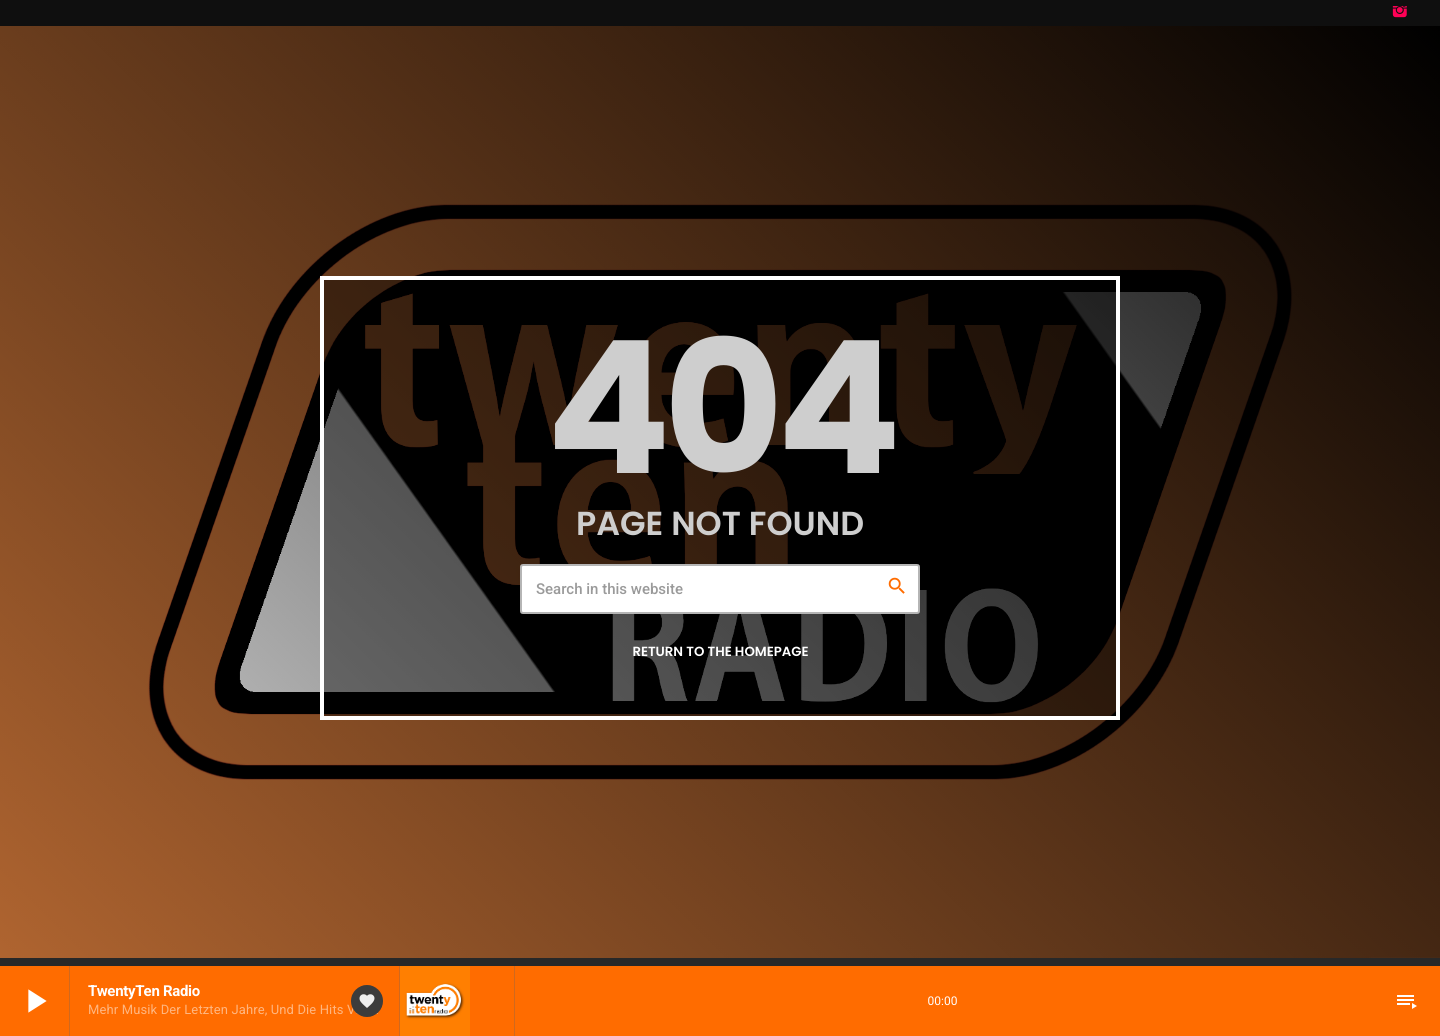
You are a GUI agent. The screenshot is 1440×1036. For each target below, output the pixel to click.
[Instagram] (1400, 13)
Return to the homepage (720, 651)
